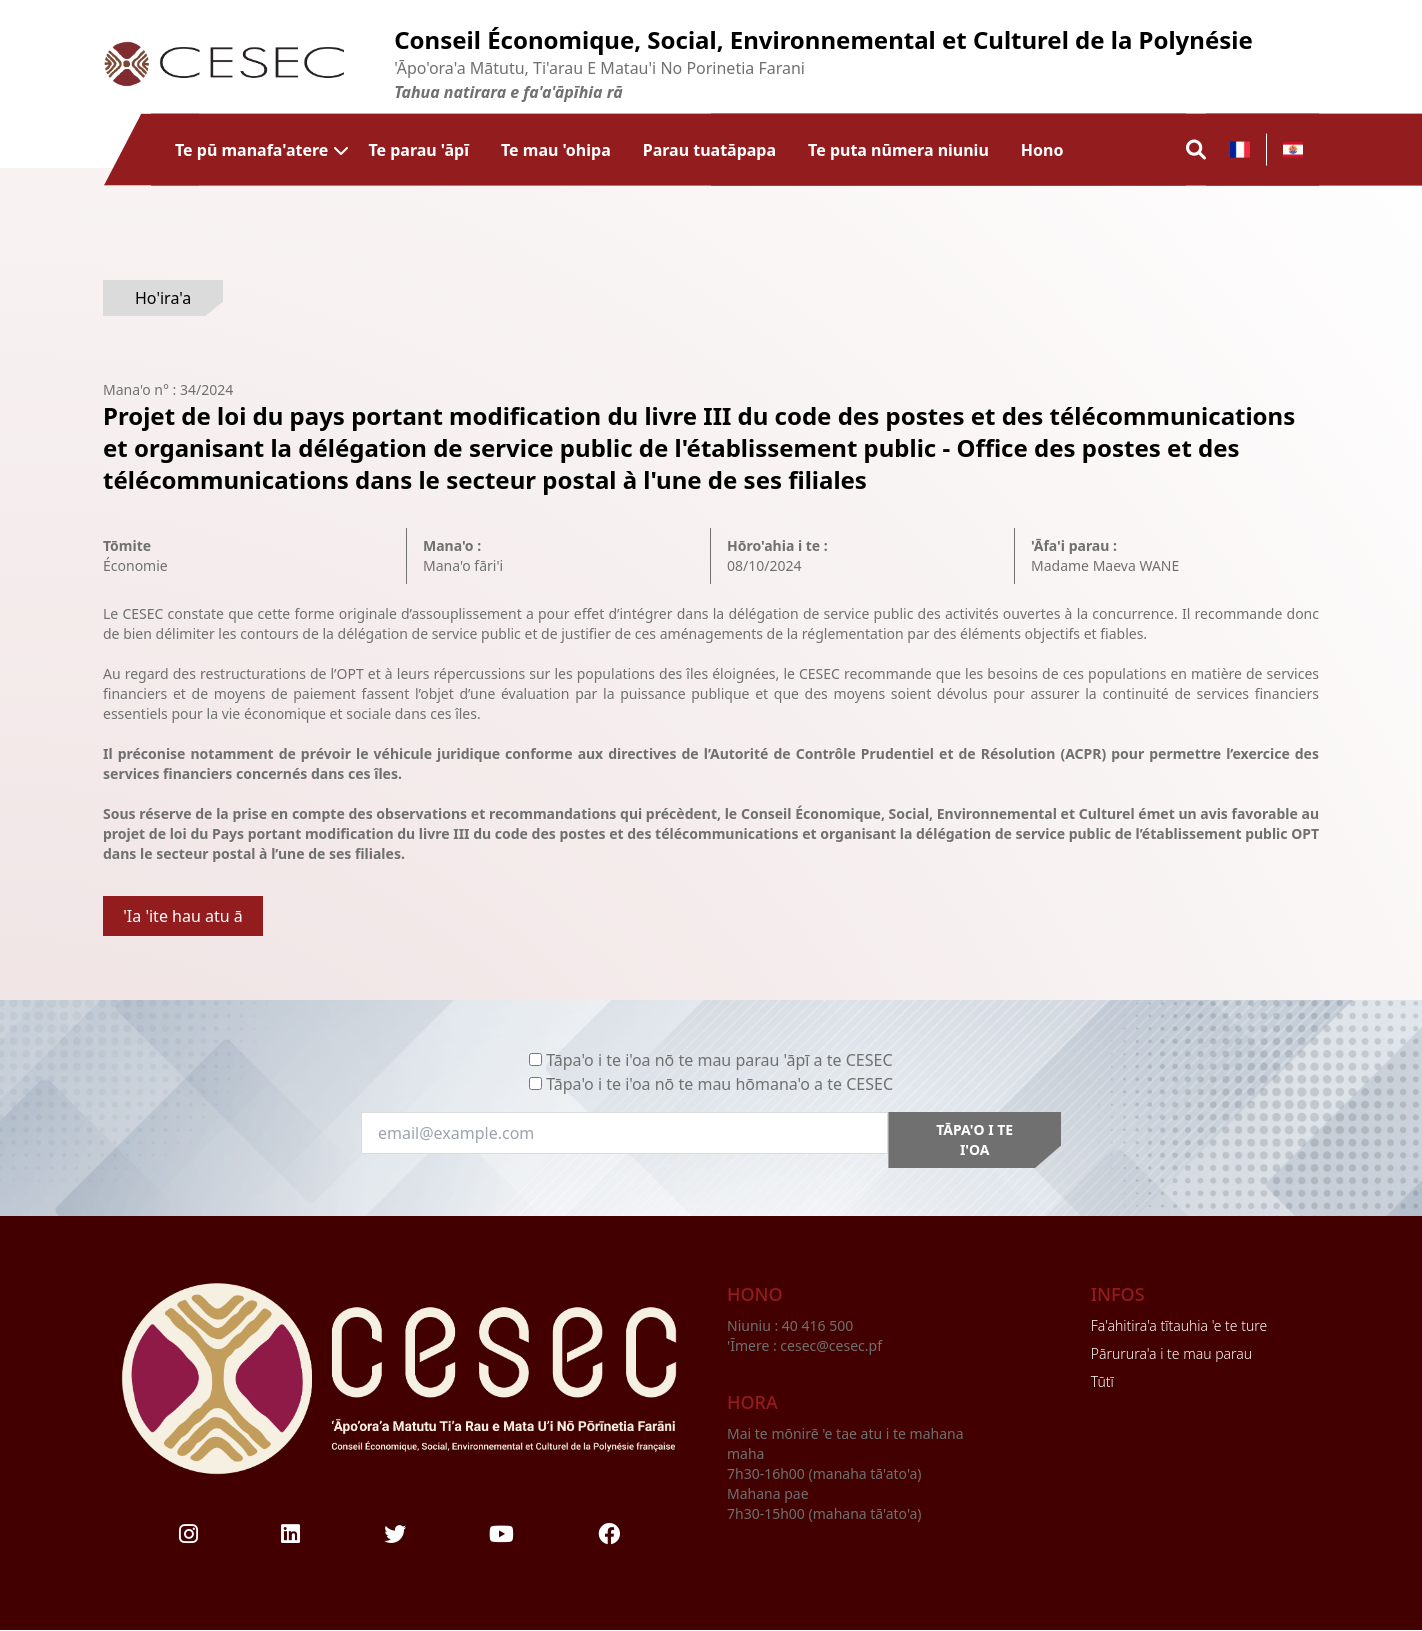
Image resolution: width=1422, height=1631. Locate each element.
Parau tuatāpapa (709, 150)
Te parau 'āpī (418, 150)
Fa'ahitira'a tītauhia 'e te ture (1179, 1325)
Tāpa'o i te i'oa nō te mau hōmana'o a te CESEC (719, 1084)
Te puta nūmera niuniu (898, 150)
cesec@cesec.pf (831, 1345)
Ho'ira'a (163, 298)
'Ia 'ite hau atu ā (183, 916)
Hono (1042, 150)
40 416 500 (819, 1325)
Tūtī (1102, 1381)
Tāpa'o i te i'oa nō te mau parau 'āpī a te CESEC (719, 1060)
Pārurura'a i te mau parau (1171, 1353)
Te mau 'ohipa (556, 150)
